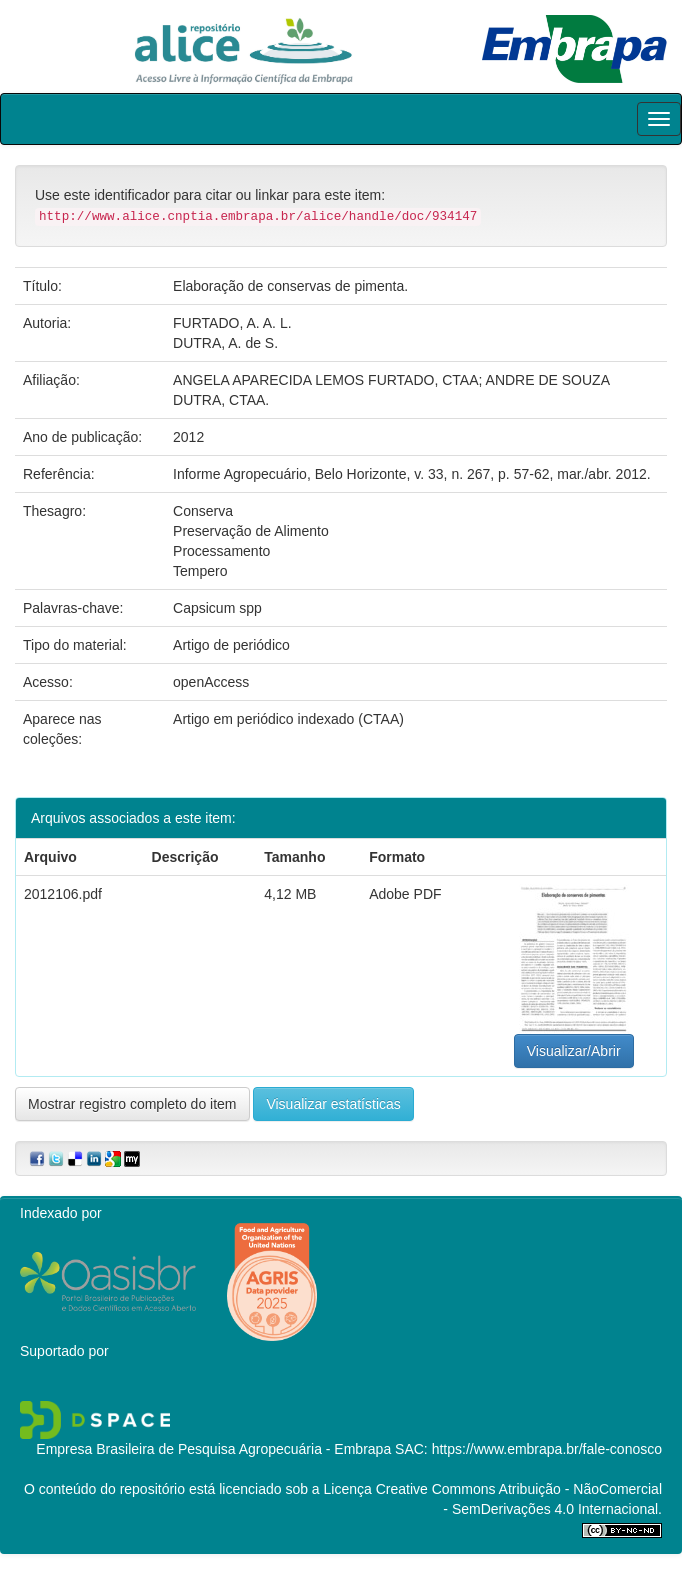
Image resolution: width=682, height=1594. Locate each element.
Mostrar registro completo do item (132, 1104)
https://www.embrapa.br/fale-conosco (547, 1449)
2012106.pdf (63, 894)
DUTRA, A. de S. (225, 343)
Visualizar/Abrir (574, 1051)
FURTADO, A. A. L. (232, 323)
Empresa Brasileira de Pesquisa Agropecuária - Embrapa (213, 1449)
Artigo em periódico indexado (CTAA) (288, 719)
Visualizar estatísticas (333, 1104)
